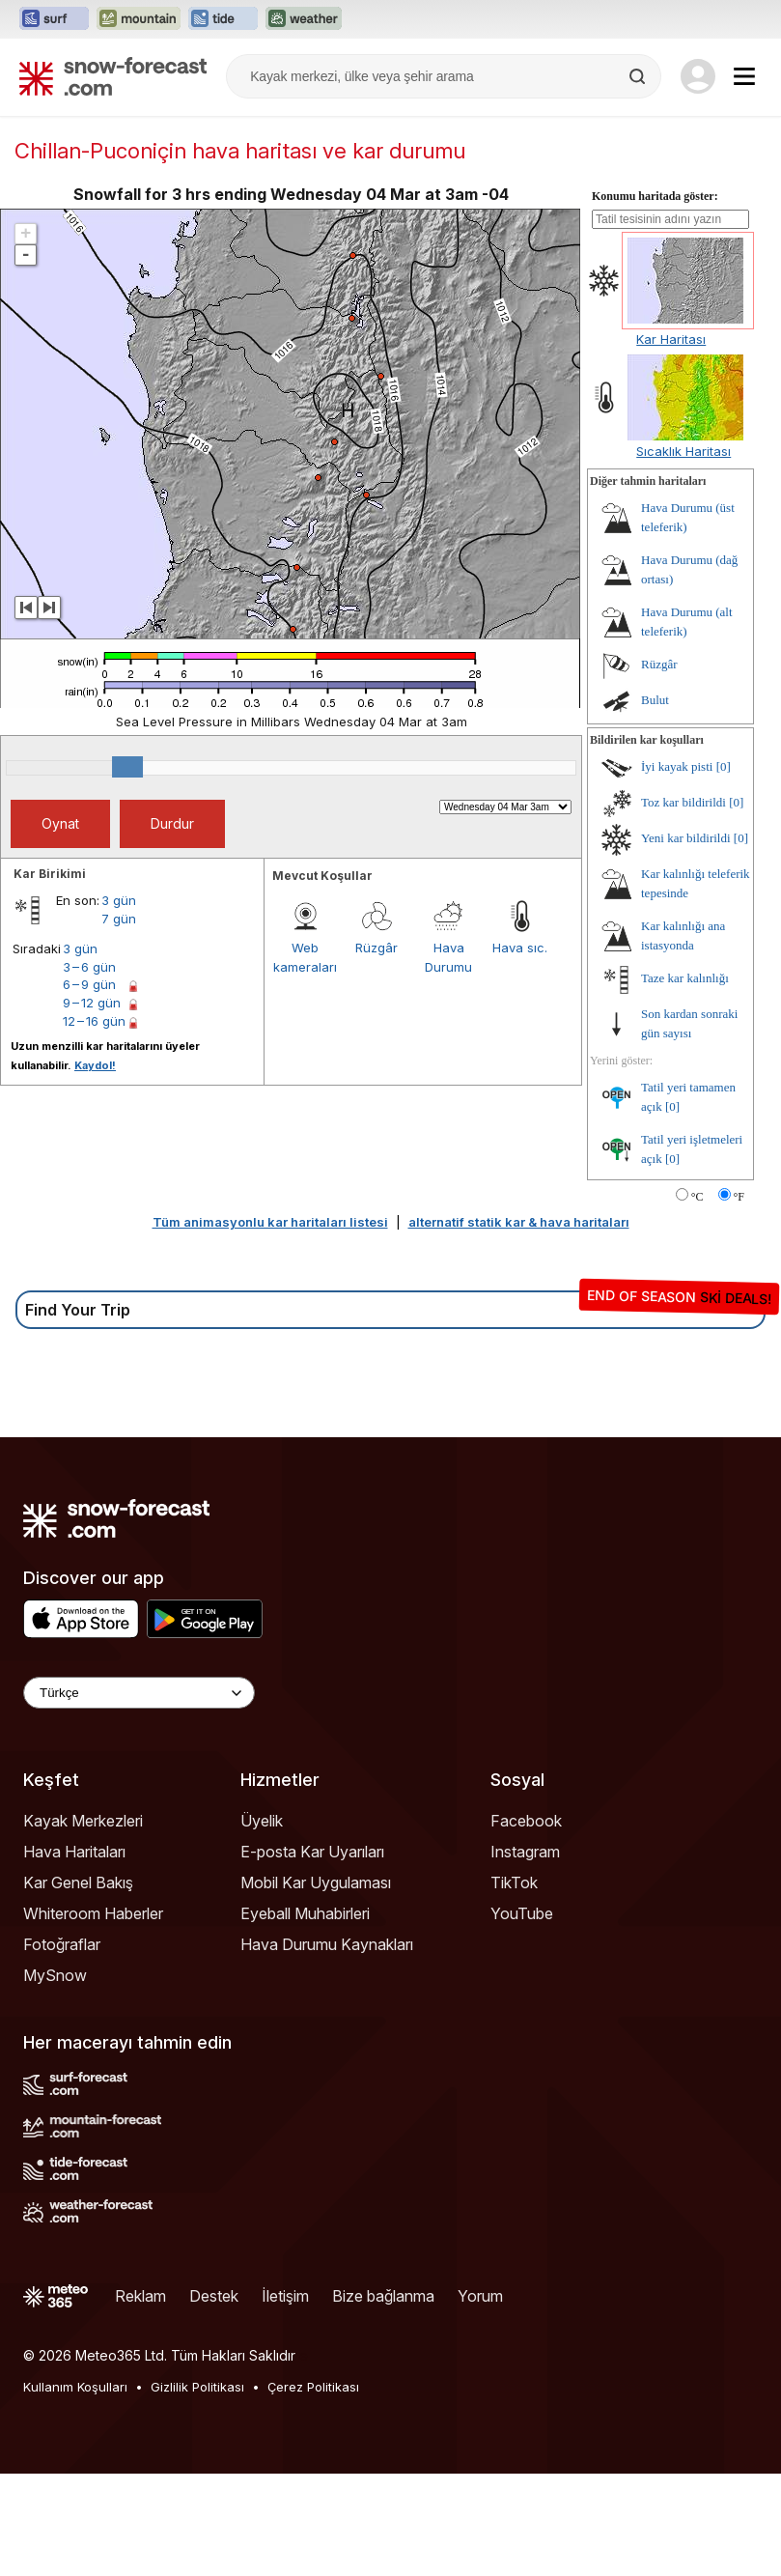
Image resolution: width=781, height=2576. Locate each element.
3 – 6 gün (89, 1069)
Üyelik (261, 1923)
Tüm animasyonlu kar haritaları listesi (270, 1324)
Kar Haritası (671, 441)
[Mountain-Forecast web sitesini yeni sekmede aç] (139, 19)
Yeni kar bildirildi (686, 940)
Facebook (526, 1923)
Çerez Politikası (313, 2489)
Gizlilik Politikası (197, 2489)
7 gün (118, 1021)
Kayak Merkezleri (83, 1923)
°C (697, 1299)
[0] (723, 869)
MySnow (55, 2077)
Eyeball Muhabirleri (305, 2015)
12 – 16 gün (94, 1123)
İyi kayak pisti (676, 869)
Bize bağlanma (383, 2398)
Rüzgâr (376, 1050)
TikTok (514, 1985)
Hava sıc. (519, 1050)
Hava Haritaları (74, 1954)
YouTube (521, 2015)
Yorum (480, 2398)
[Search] (639, 76)
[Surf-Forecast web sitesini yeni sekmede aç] (54, 19)
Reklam (140, 2398)
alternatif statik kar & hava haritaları (518, 1324)
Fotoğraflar (61, 2046)
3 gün (118, 1002)
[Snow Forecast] (113, 76)
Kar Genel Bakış (78, 1985)
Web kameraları (305, 1059)
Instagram (525, 1954)
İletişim (285, 2398)
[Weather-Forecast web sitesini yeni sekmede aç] (303, 19)
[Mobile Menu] (744, 76)
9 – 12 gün (92, 1105)
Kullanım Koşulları (75, 2489)
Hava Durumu (448, 1059)
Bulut (655, 802)
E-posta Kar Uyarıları (312, 1954)
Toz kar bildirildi (683, 904)
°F (739, 1299)
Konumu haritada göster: (655, 298)
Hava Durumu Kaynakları (326, 2046)
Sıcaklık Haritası (683, 553)
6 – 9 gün (89, 1086)
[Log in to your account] (698, 76)
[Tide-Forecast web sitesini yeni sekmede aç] (223, 19)
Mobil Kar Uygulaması (315, 1985)
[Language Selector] (139, 1795)
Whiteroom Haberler (93, 2015)
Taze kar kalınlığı (685, 1080)
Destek (213, 2398)
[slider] (127, 869)
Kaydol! (95, 1168)
